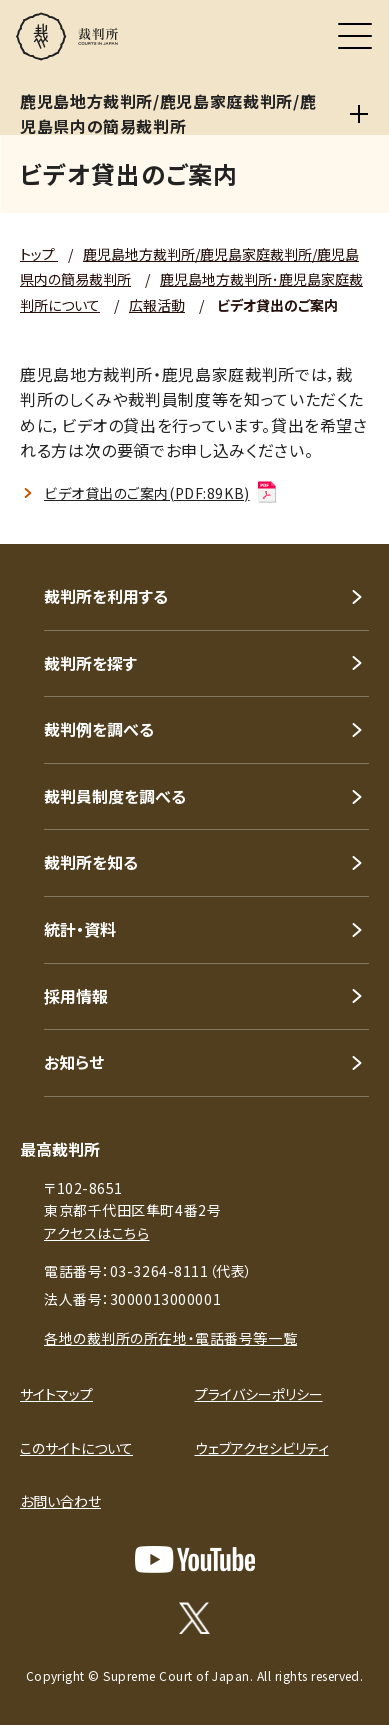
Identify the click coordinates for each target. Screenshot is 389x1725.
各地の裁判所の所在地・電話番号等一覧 (170, 1338)
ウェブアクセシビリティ (262, 1448)
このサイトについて (76, 1448)
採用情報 (76, 996)
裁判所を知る (91, 862)
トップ (39, 254)
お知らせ (74, 1062)
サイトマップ (56, 1394)
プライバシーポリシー (259, 1394)
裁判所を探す (90, 663)
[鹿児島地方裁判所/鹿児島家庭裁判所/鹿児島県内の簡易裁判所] (359, 114)
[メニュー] (355, 36)
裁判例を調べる (99, 729)
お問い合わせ (60, 1501)
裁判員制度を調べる (115, 796)
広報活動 (157, 305)
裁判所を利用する (106, 596)
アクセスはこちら (96, 1233)
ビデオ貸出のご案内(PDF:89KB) (161, 493)
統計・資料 (80, 929)
